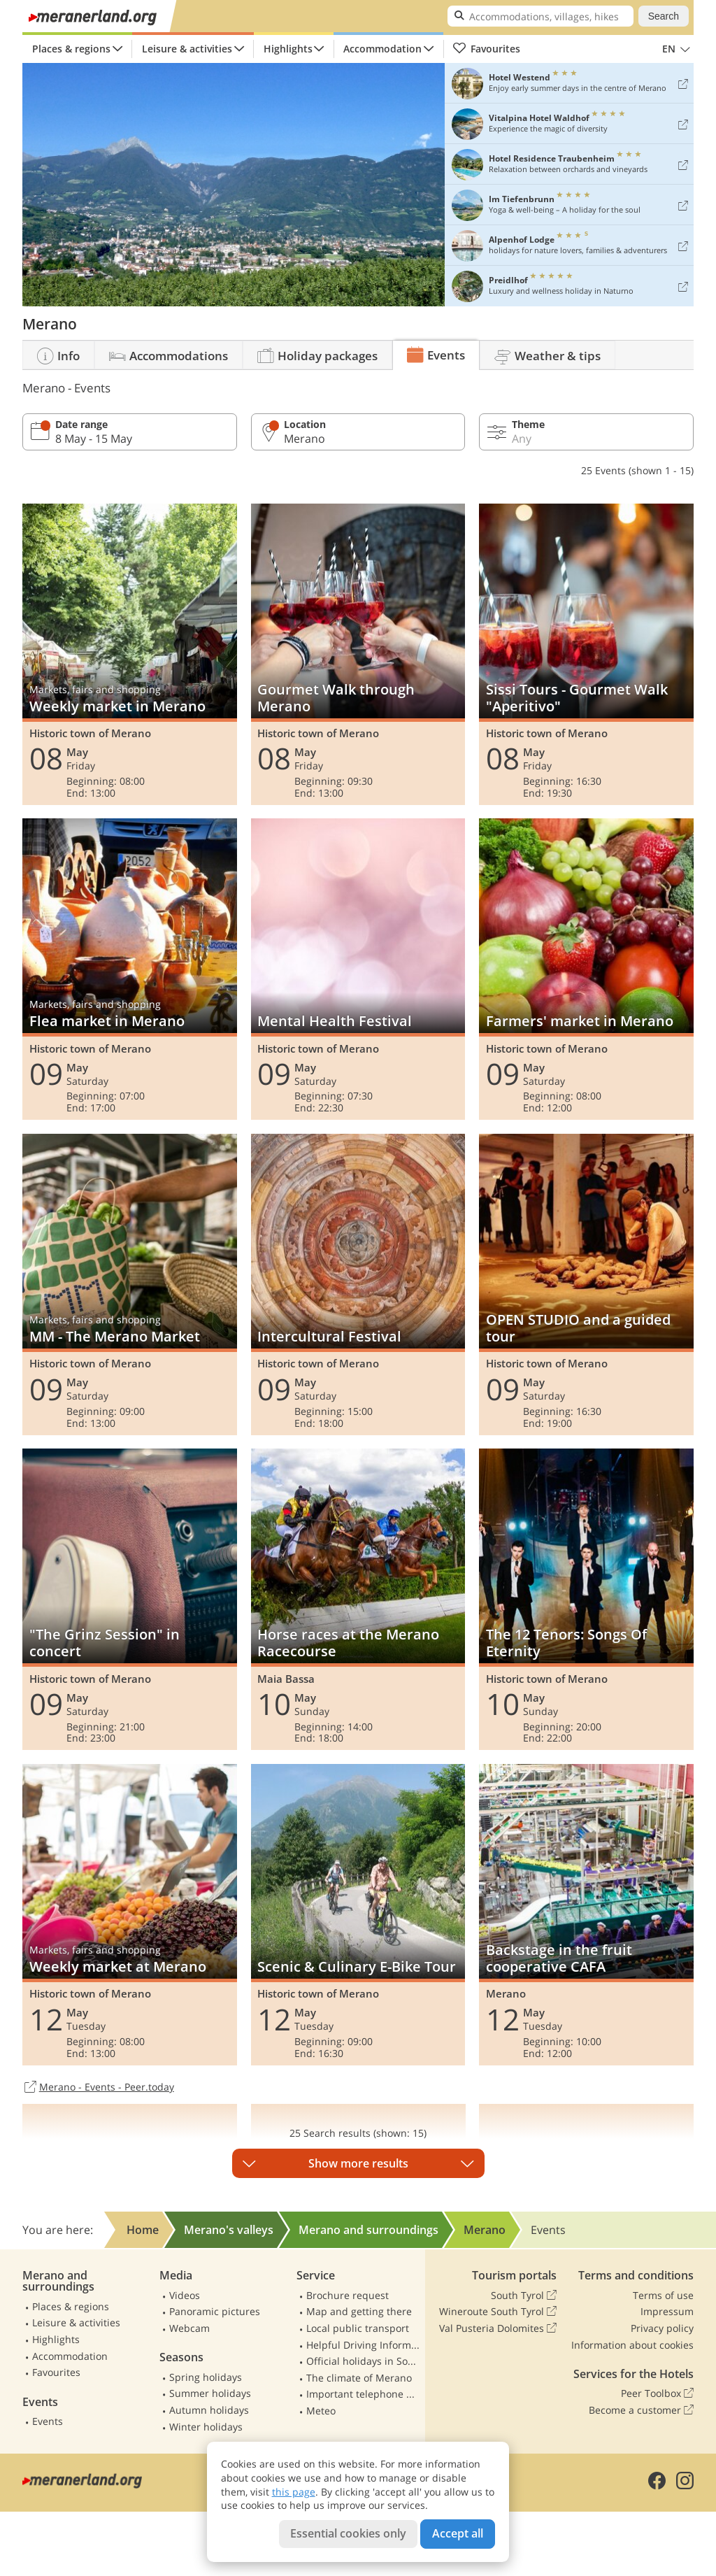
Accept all (457, 2533)
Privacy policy (662, 2328)
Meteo (321, 2410)
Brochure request (347, 2295)
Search (663, 16)
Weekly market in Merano (129, 654)
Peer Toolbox (657, 2393)
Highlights (288, 48)
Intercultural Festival (358, 1284)
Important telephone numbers (363, 2393)
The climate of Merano (359, 2377)
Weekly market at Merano (129, 1914)
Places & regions (71, 48)
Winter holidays (206, 2426)
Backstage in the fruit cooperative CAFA (586, 1914)
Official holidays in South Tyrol (363, 2361)
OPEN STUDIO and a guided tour (586, 1284)
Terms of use (663, 2295)
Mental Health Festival (358, 969)
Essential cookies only (348, 2533)
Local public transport (357, 2328)
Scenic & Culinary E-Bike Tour (358, 1914)
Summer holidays (210, 2393)
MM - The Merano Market (129, 1284)
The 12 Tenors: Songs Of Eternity (586, 1599)
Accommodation (382, 48)
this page (293, 2491)
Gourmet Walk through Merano (358, 654)
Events (47, 2421)
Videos (184, 2295)
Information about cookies (632, 2344)
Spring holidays (205, 2377)
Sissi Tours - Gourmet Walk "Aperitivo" (586, 654)
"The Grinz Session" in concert (129, 1599)
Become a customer (641, 2410)
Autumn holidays (209, 2410)
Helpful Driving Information (363, 2344)
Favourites (486, 49)
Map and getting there (359, 2311)
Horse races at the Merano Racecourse (358, 1599)
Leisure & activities (187, 48)
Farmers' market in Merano (586, 969)
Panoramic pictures (214, 2311)
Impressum (667, 2311)
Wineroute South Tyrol (498, 2312)
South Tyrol (524, 2296)
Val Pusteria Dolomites (498, 2328)
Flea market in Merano (129, 969)
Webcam (189, 2328)
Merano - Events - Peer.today (98, 2088)
